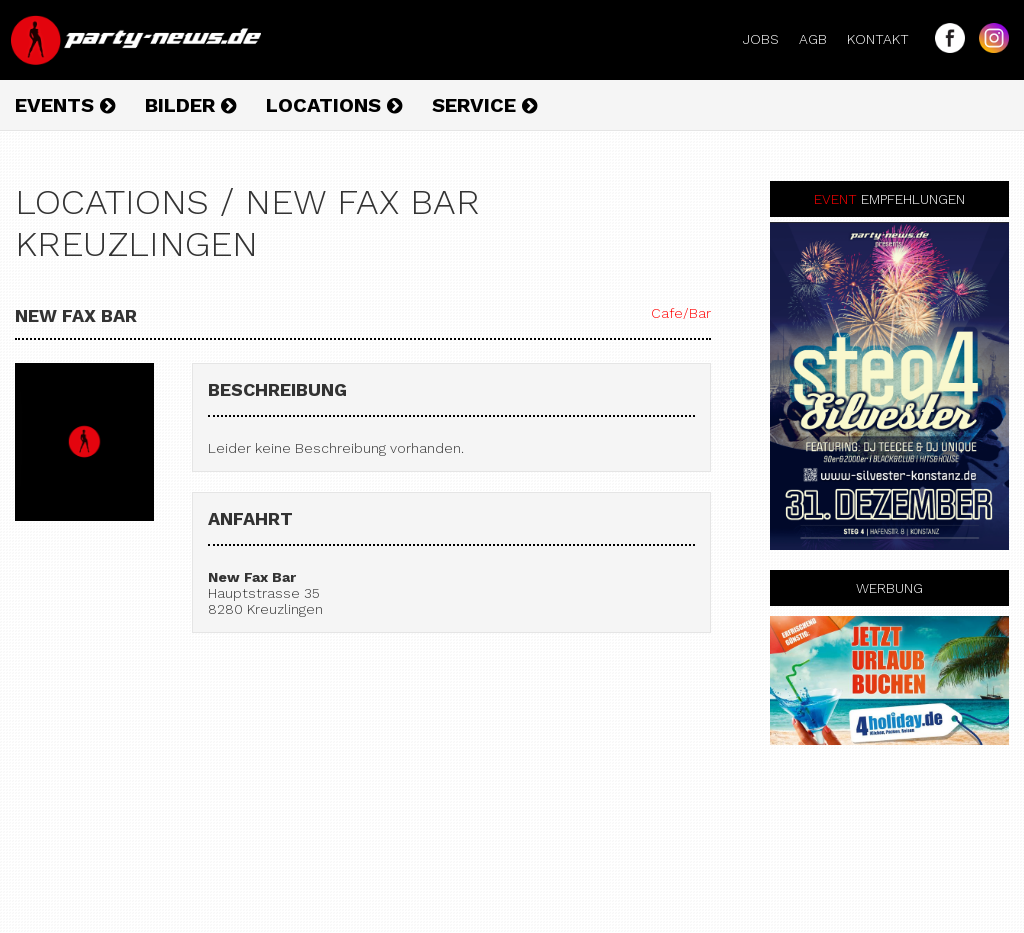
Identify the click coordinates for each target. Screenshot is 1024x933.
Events (65, 105)
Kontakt (886, 39)
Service (484, 105)
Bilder (190, 105)
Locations (334, 105)
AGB (821, 39)
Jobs (769, 39)
